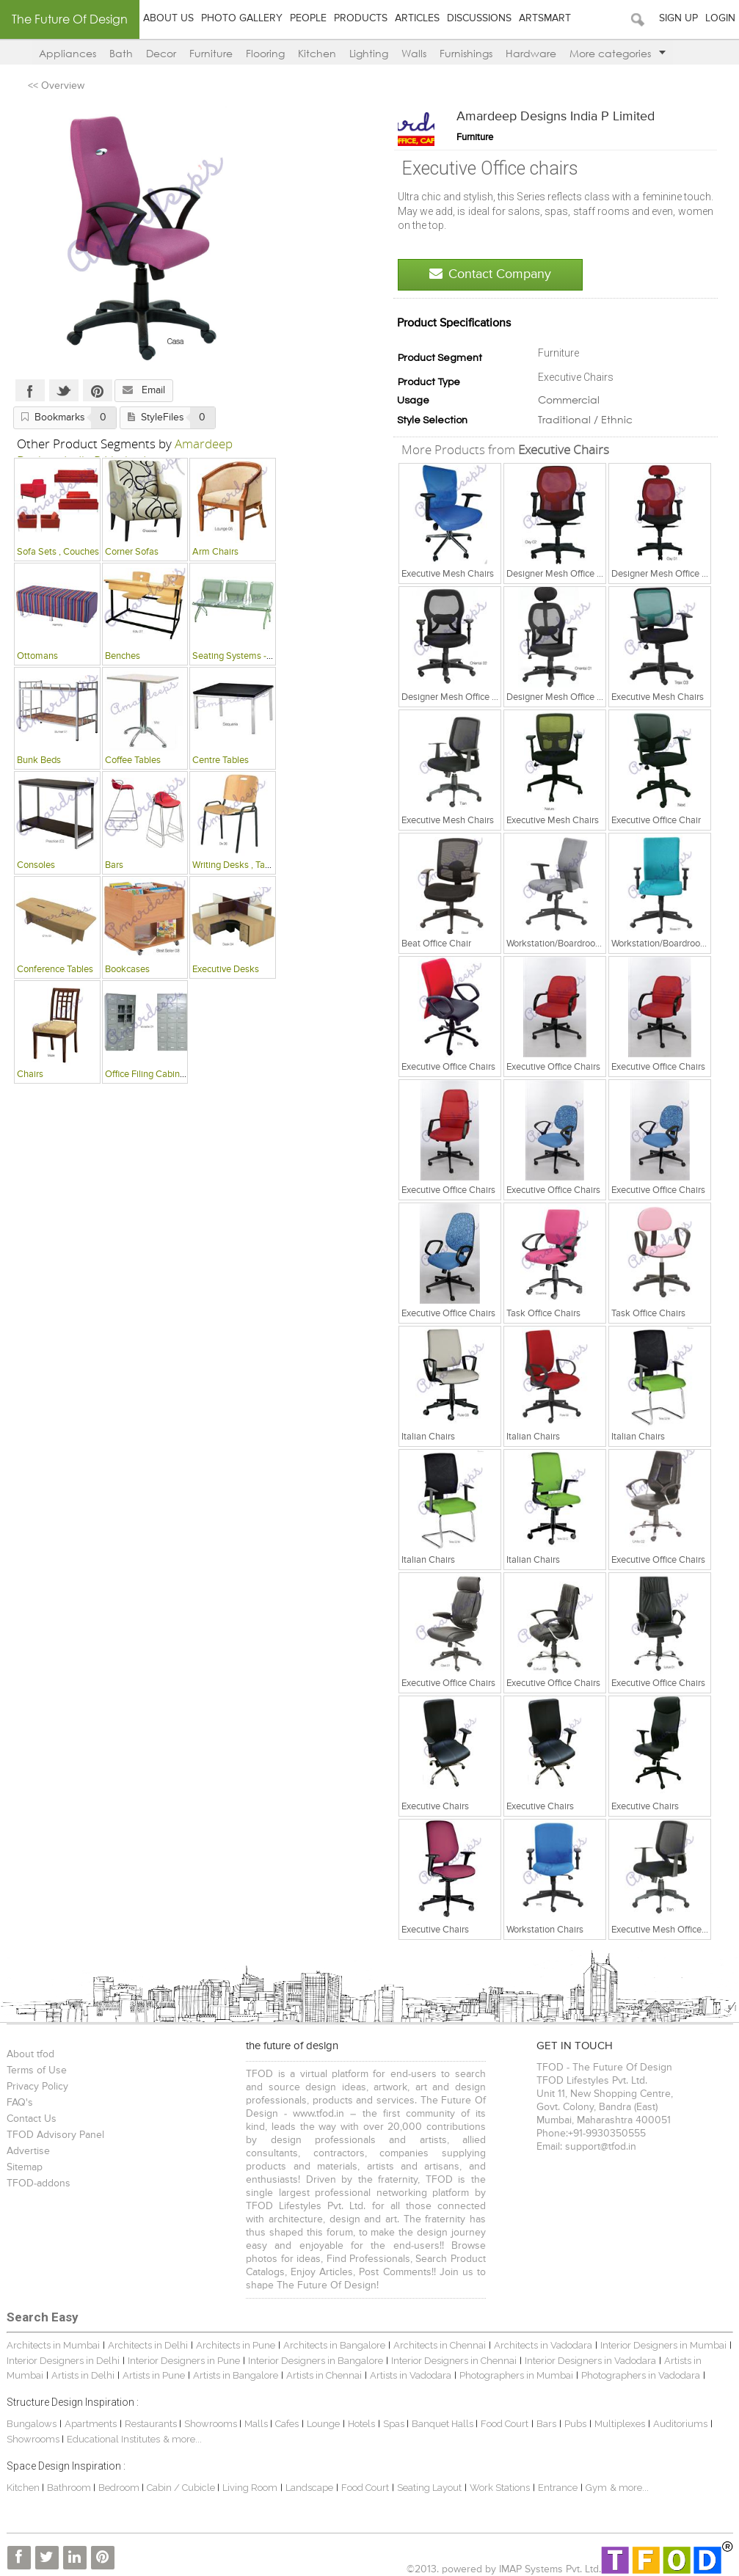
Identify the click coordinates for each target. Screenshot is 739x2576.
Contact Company (490, 274)
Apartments (91, 2423)
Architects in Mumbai (53, 2345)
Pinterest (97, 390)
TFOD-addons (38, 2183)
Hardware (531, 53)
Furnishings (466, 53)
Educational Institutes (113, 2439)
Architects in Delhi (148, 2345)
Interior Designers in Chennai (454, 2360)
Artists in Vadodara (410, 2375)
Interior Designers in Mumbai (663, 2345)
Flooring (265, 53)
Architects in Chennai (439, 2345)
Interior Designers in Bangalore (315, 2360)
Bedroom (120, 2487)
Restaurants (152, 2423)
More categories (617, 53)
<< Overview (56, 86)
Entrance (558, 2487)
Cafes (287, 2423)
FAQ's (20, 2103)
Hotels (361, 2423)
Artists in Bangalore (235, 2375)
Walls (413, 53)
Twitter (64, 390)
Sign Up (678, 18)
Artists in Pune (154, 2375)
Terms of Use (37, 2070)
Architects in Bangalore (334, 2345)
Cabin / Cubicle (182, 2487)
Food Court (504, 2423)
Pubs (575, 2423)
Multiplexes (619, 2423)
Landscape (309, 2487)
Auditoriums (680, 2423)
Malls (257, 2423)
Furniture (211, 53)
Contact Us (32, 2119)
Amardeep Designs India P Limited (555, 116)
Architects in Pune (235, 2345)
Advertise (28, 2151)
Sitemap (25, 2167)
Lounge (323, 2423)
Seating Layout (429, 2487)
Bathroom (70, 2487)
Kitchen (317, 53)
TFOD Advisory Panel (55, 2135)
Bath (121, 53)
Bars (546, 2423)
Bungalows (32, 2423)
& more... (182, 2439)
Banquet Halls (444, 2423)
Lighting (368, 53)
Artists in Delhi (82, 2375)
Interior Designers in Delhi (63, 2360)
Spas (395, 2423)
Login (720, 18)
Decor (161, 53)
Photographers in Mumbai (516, 2375)
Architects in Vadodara (543, 2345)
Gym (596, 2487)
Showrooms (211, 2423)
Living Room (249, 2487)
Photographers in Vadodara (640, 2375)
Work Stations (500, 2487)
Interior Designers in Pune (184, 2360)
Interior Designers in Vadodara (590, 2360)
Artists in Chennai (324, 2375)
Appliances (67, 53)
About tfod (30, 2054)
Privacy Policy (37, 2086)
